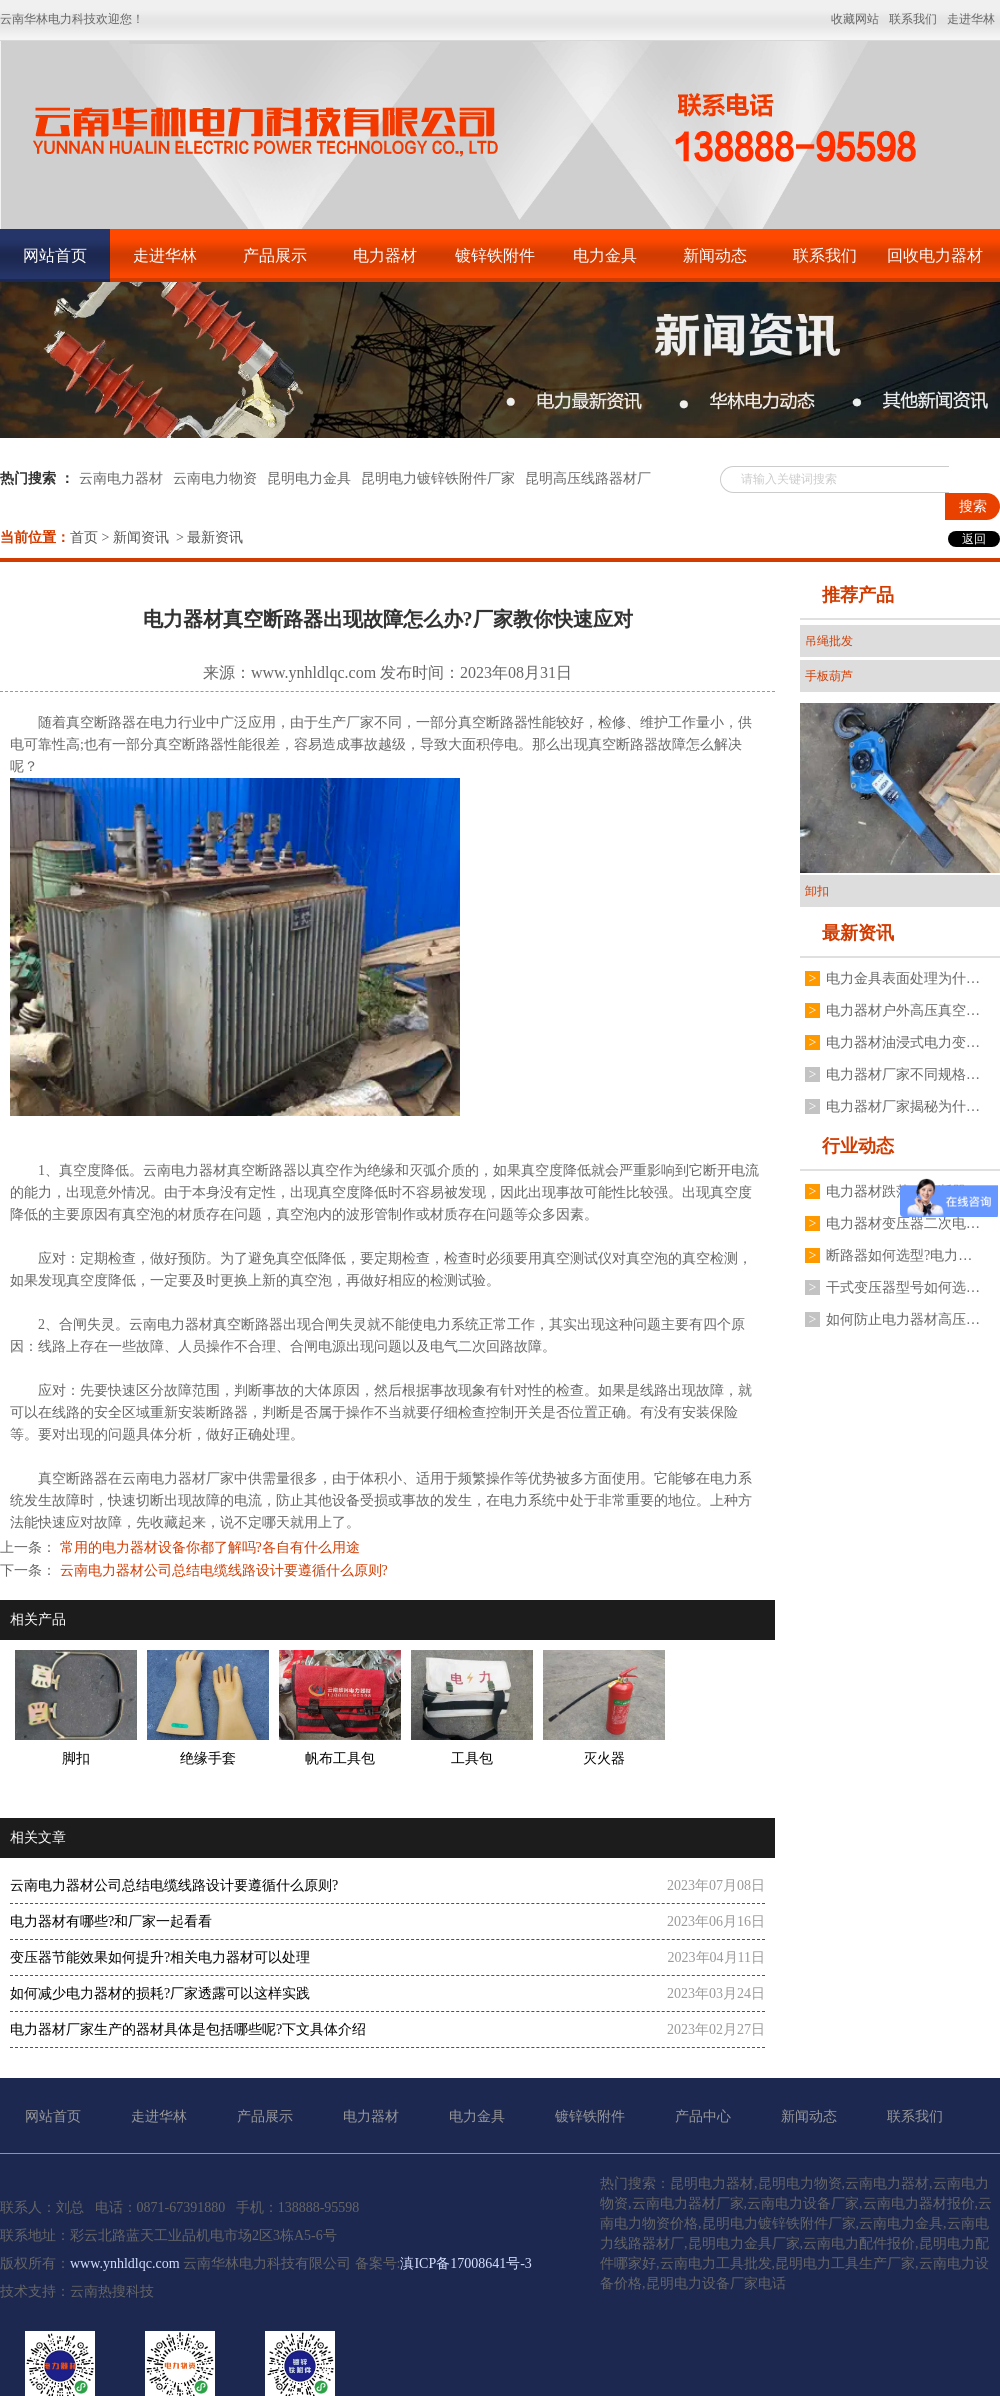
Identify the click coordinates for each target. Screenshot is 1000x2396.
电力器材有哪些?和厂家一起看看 (111, 1921)
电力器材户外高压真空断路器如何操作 (903, 1010)
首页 (84, 537)
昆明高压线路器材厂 (588, 478)
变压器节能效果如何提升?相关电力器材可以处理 (160, 1957)
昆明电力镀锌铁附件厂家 (438, 478)
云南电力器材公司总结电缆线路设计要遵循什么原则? (222, 1570)
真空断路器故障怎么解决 (665, 744)
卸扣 (817, 891)
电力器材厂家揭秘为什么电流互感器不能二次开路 (903, 1106)
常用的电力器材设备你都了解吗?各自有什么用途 (208, 1547)
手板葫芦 (829, 676)
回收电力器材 (935, 255)
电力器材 (385, 255)
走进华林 (165, 255)
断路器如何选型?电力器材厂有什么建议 (903, 1255)
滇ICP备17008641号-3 (465, 2263)
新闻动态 (715, 255)
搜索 (973, 506)
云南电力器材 (121, 478)
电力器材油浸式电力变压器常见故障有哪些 (903, 1042)
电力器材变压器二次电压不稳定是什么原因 (903, 1223)
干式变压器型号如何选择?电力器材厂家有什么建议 (903, 1287)
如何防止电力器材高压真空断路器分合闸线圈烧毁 (903, 1319)
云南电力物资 (215, 478)
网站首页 (55, 255)
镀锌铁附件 (495, 255)
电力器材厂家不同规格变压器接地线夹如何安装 (903, 1074)
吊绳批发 (829, 641)
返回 (974, 539)
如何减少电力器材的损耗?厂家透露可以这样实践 (160, 1993)
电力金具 (605, 255)
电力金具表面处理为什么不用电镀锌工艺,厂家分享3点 (903, 978)
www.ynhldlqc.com (313, 672)
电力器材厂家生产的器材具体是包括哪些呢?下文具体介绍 (188, 2029)
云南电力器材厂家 (178, 1478)
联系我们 (825, 255)
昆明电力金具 (309, 478)
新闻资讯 (141, 537)
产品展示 (275, 255)
